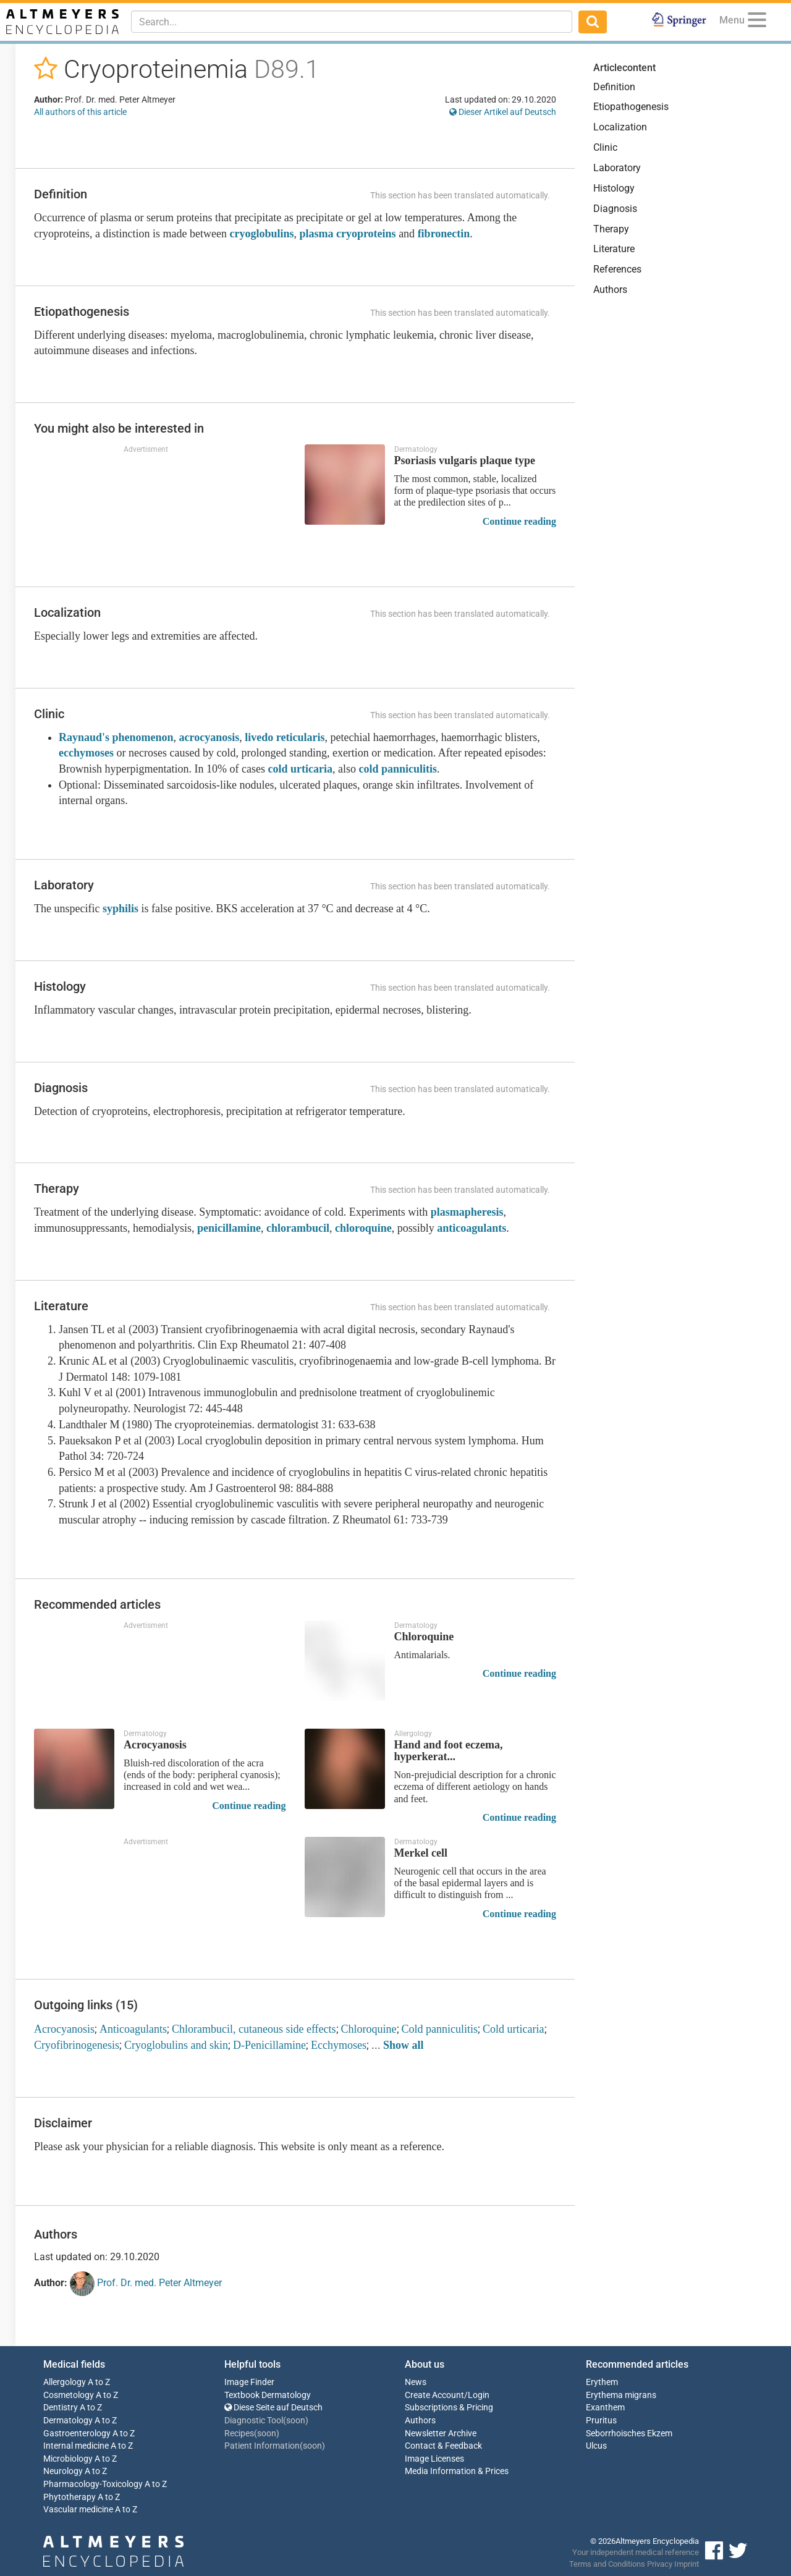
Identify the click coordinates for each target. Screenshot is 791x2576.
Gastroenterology (77, 2433)
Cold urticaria (513, 2029)
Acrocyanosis (64, 2029)
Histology (614, 188)
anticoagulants (471, 1228)
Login (478, 2395)
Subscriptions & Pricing (449, 2407)
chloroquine (363, 1228)
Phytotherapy (69, 2497)
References (617, 269)
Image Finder (249, 2382)
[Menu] (757, 22)
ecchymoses (86, 753)
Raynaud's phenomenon (116, 737)
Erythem (602, 2382)
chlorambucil (297, 1228)
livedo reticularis (284, 737)
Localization (620, 127)
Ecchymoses (338, 2045)
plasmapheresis (467, 1212)
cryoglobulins (261, 233)
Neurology (63, 2471)
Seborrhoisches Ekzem (629, 2433)
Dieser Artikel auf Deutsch (502, 112)
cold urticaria (300, 769)
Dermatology (68, 2420)
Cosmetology (68, 2395)
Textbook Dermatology (267, 2395)
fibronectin (444, 233)
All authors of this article (80, 112)
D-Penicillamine (269, 2045)
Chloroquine (369, 2029)
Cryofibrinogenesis (76, 2045)
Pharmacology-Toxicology (93, 2484)
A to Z (99, 2382)
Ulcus (596, 2446)
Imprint (686, 2564)
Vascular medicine (78, 2509)
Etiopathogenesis (631, 106)
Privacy (659, 2564)
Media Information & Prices (457, 2471)
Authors (610, 289)
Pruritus (601, 2420)
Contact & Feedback (443, 2446)
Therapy (611, 229)
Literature (614, 249)
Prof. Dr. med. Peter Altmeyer (146, 2283)
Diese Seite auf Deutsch (273, 2407)
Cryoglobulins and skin (176, 2045)
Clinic (605, 147)
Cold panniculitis (440, 2029)
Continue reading (519, 521)
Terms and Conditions (607, 2564)
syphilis (120, 908)
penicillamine (229, 1228)
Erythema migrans (621, 2395)
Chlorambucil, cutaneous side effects (254, 2029)
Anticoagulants (133, 2029)
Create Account (434, 2395)
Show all (403, 2045)
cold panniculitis (397, 769)
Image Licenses (434, 2459)
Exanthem (605, 2407)
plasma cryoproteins (347, 233)
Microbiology (68, 2459)
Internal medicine (76, 2446)
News (415, 2382)
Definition (614, 87)
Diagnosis (615, 208)
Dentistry (60, 2407)
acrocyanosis (209, 737)
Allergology (64, 2382)
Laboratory (617, 168)
